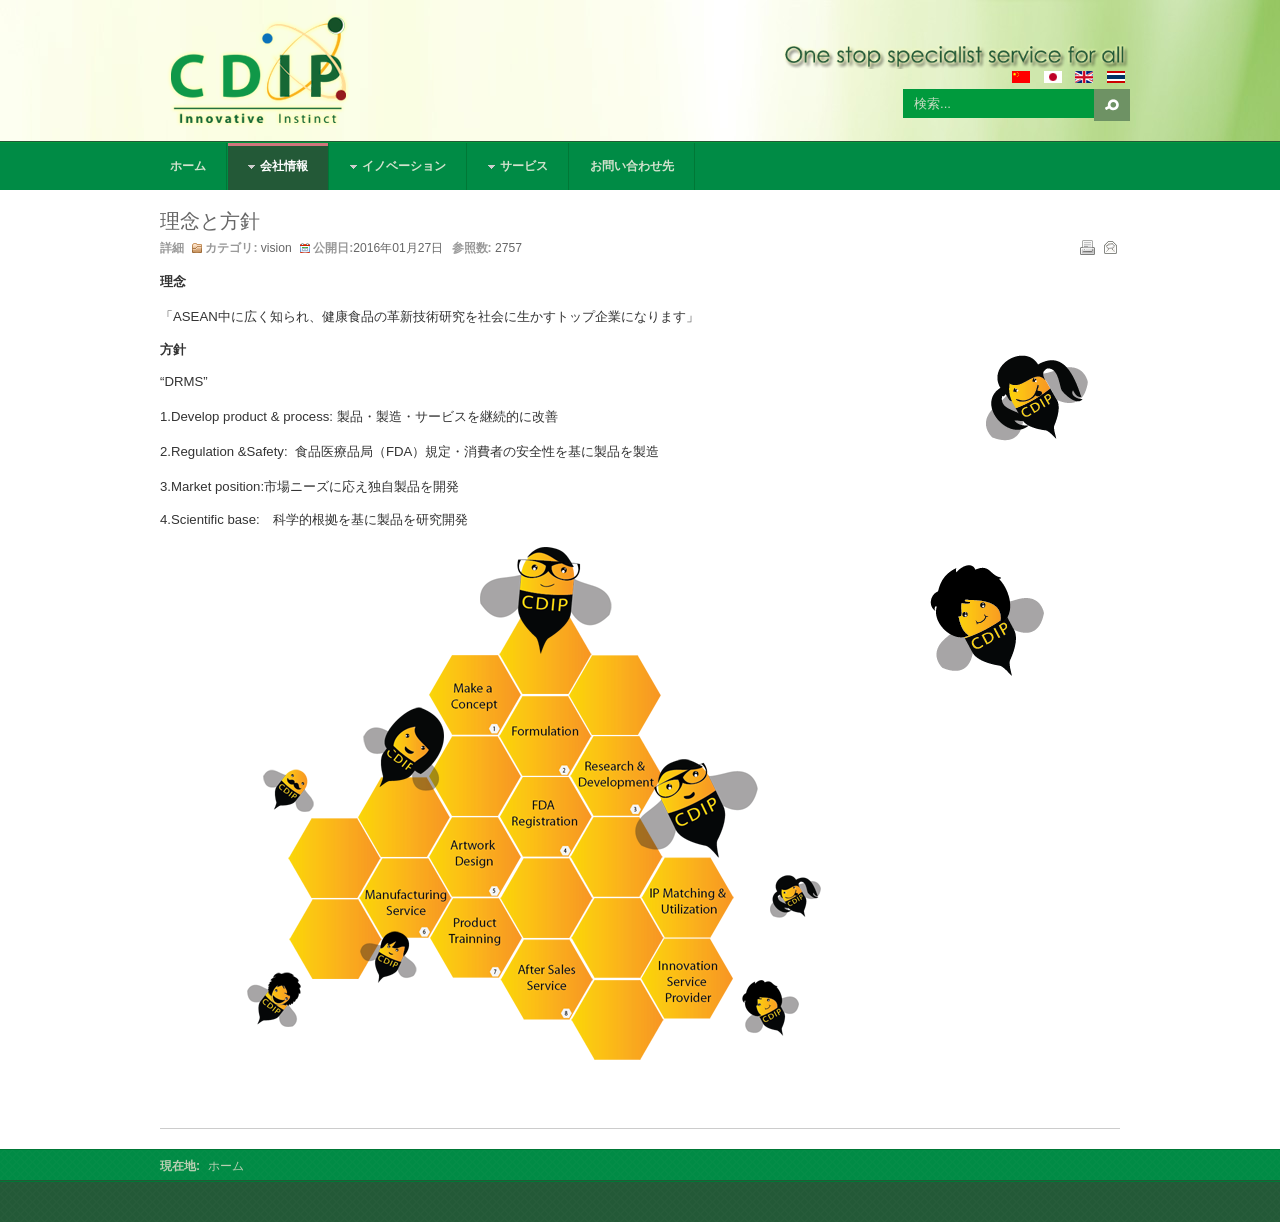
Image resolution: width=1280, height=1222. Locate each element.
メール (1109, 246)
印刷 (1086, 246)
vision (276, 248)
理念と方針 (210, 221)
